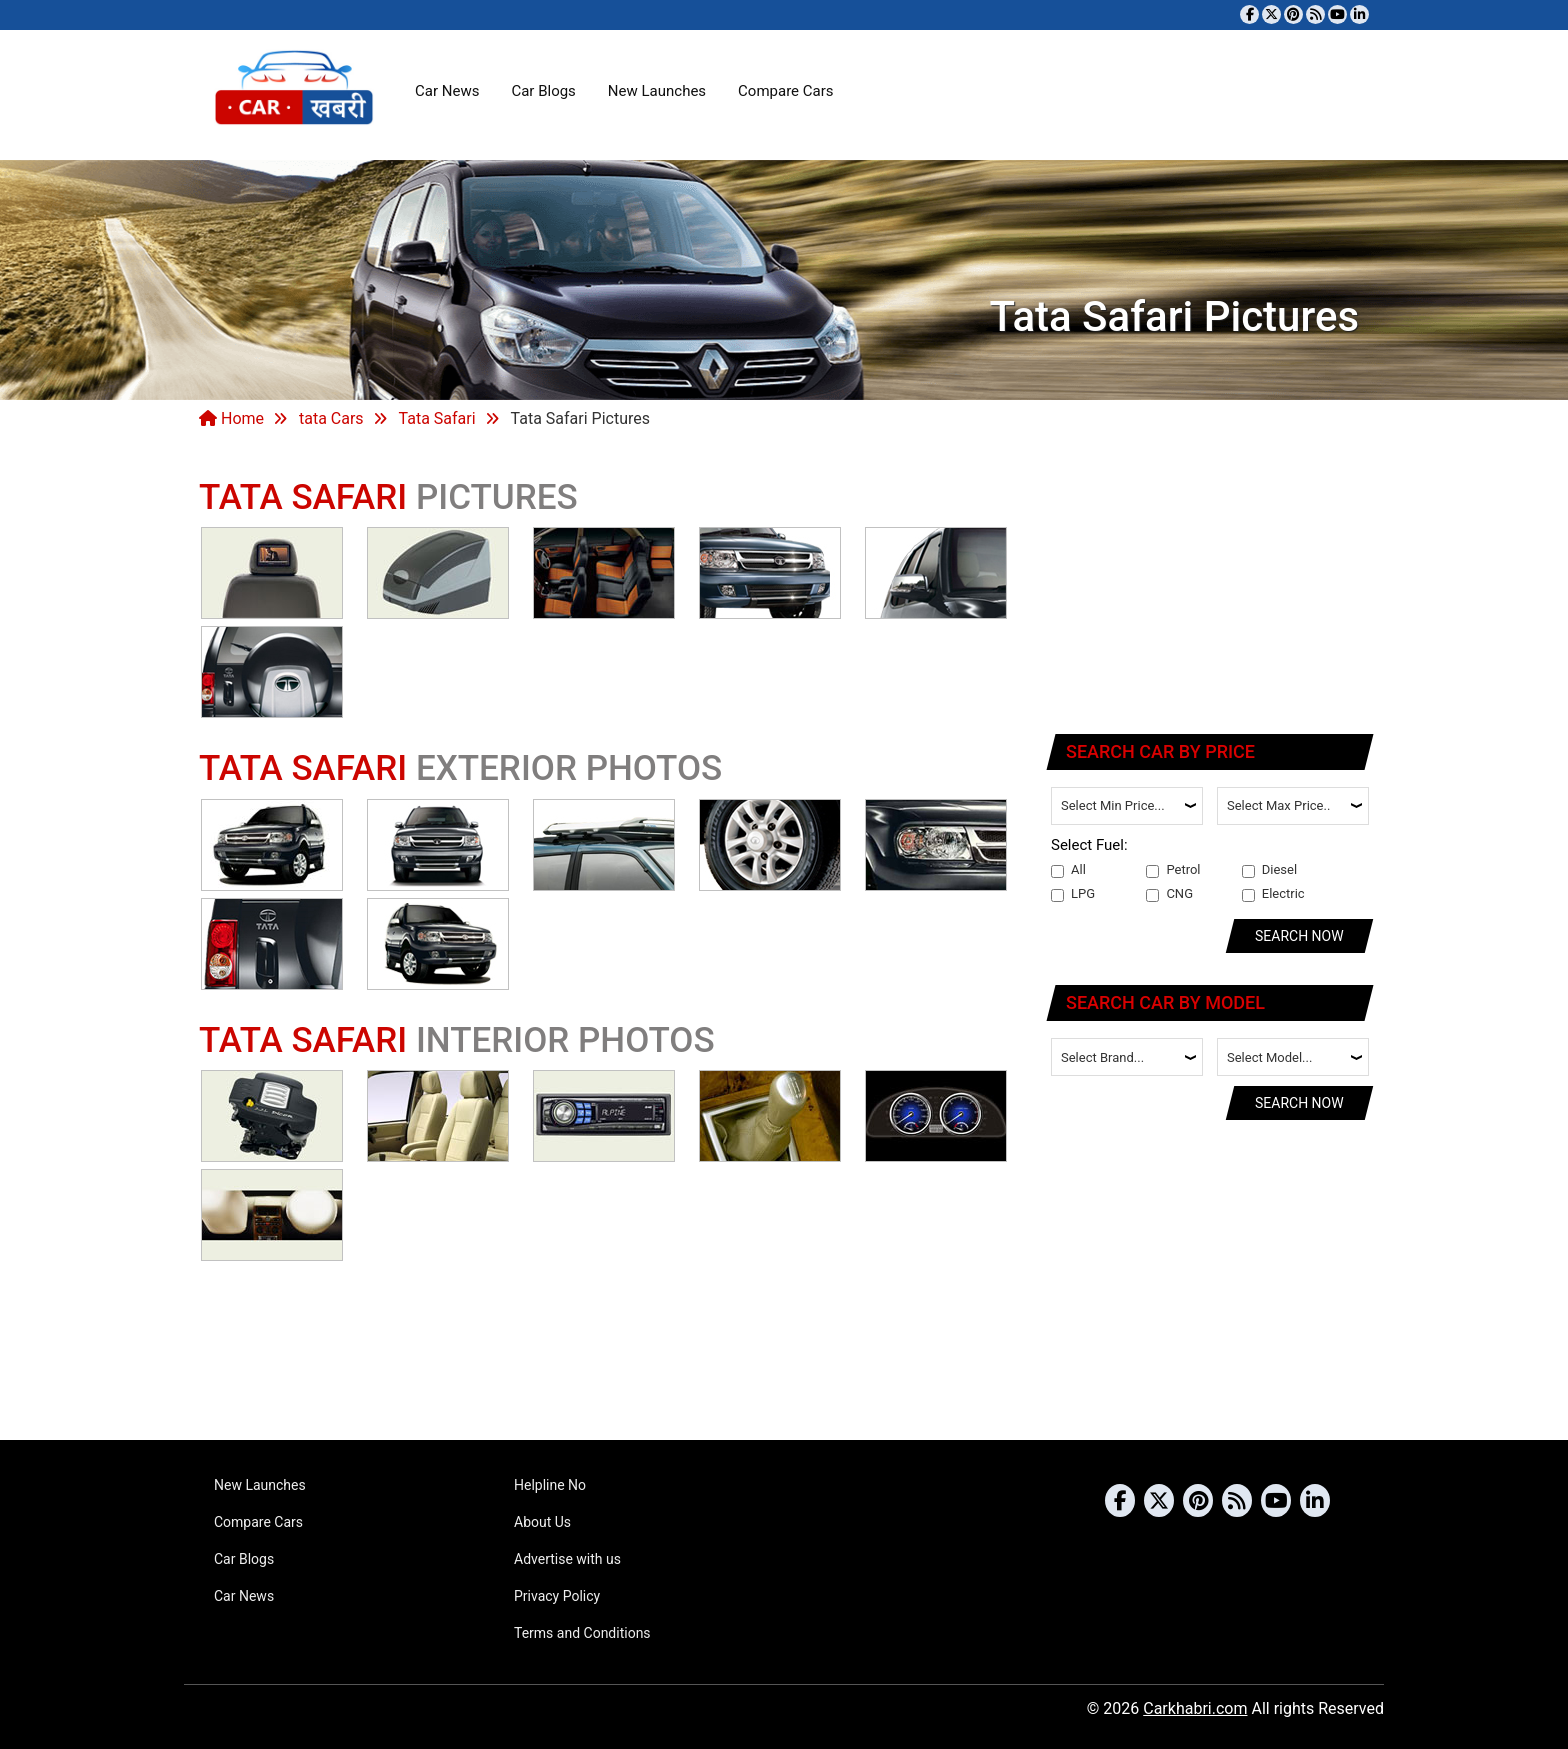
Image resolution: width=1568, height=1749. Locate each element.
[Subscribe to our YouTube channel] (1337, 14)
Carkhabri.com (1195, 1708)
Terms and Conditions (582, 1633)
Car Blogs (543, 91)
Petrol (1173, 870)
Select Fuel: (1089, 845)
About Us (542, 1522)
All (1068, 870)
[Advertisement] (1211, 585)
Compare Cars (785, 91)
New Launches (657, 91)
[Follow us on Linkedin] (1359, 14)
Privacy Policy (557, 1596)
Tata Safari (437, 418)
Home (231, 418)
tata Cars (331, 418)
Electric (1273, 894)
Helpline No (550, 1485)
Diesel (1269, 870)
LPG (1073, 894)
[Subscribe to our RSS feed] (1315, 14)
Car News (447, 91)
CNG (1169, 894)
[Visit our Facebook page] (1249, 14)
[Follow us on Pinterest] (1293, 14)
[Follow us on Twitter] (1271, 14)
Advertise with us (567, 1559)
